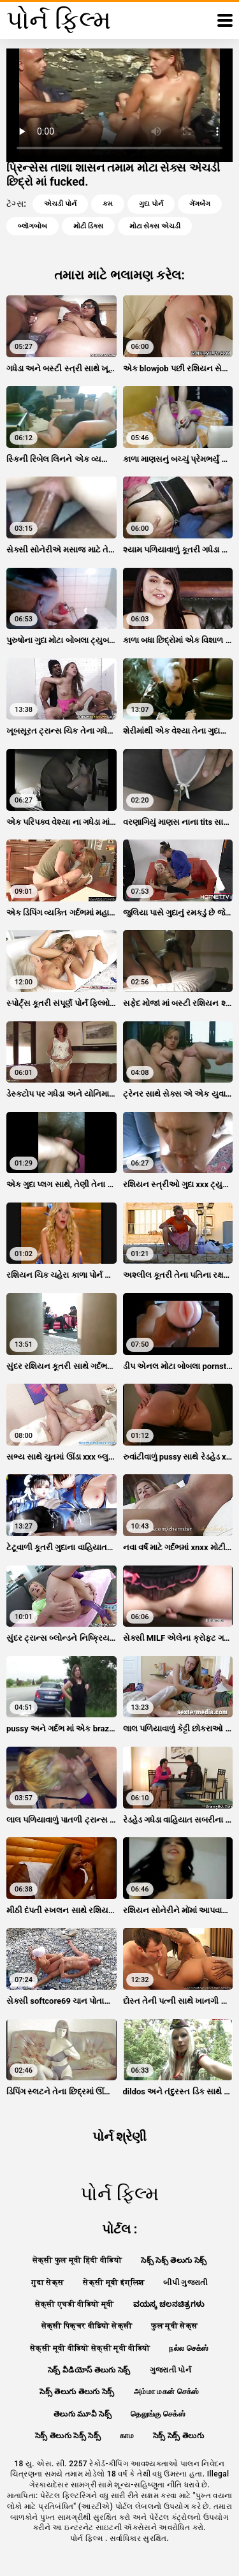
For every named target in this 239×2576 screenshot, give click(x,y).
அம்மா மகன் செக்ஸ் (166, 2391)
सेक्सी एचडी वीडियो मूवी (74, 2304)
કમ (108, 204)
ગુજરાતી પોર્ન (170, 2369)
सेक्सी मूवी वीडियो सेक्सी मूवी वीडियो (90, 2348)
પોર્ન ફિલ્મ (87, 2538)
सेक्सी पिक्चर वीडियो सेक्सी (87, 2325)
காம (127, 2435)
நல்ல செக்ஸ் (188, 2348)
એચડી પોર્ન (60, 204)
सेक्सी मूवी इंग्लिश (113, 2282)
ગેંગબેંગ (199, 204)
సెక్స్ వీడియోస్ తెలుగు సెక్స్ (89, 2369)
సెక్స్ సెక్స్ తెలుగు (178, 2435)
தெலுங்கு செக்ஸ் (158, 2413)
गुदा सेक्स (47, 2282)
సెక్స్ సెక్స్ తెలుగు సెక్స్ (173, 2260)
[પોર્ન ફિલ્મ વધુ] (225, 20)
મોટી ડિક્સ (88, 226)
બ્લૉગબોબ (32, 226)
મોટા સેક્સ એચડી (154, 226)
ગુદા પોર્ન (151, 204)
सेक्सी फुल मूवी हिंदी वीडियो (77, 2260)
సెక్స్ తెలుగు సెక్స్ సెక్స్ (68, 2435)
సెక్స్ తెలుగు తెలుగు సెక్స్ (77, 2391)
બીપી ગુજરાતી (185, 2282)
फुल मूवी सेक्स (174, 2325)
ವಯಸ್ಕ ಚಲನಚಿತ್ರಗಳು (169, 2304)
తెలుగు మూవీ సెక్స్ (83, 2413)
